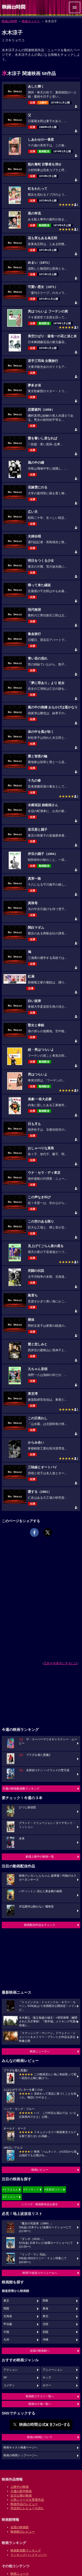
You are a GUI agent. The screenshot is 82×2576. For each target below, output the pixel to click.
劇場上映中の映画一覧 (40, 1856)
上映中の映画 (19, 2486)
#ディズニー (10, 2197)
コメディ (9, 2385)
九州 (6, 2339)
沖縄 (45, 2339)
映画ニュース (19, 2573)
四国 (45, 2332)
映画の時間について (39, 2437)
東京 (6, 2300)
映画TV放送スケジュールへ (39, 2272)
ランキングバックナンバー (28, 2555)
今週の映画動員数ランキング (21, 1788)
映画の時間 (9, 21)
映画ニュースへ (40, 2051)
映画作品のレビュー (24, 2504)
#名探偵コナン (53, 2189)
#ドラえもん (10, 2189)
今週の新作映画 (21, 2491)
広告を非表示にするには (60, 1663)
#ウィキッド (31, 2189)
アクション (10, 2369)
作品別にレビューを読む (27, 2508)
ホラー (47, 2385)
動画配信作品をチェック (39, 1925)
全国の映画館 (19, 2527)
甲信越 (7, 2324)
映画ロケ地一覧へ (39, 2404)
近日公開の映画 (21, 2495)
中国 (6, 2332)
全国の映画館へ (40, 2350)
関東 (45, 2300)
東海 (45, 2308)
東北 (45, 2316)
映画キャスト (31, 21)
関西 (6, 2308)
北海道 (7, 2316)
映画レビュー (39, 2169)
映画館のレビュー (22, 2531)
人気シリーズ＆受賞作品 (27, 2499)
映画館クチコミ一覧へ (40, 2396)
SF (5, 2377)
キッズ (47, 2377)
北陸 (45, 2324)
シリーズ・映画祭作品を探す (39, 2204)
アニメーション (52, 2369)
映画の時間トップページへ (20, 2455)
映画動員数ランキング (25, 2550)
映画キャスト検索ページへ (20, 2447)
